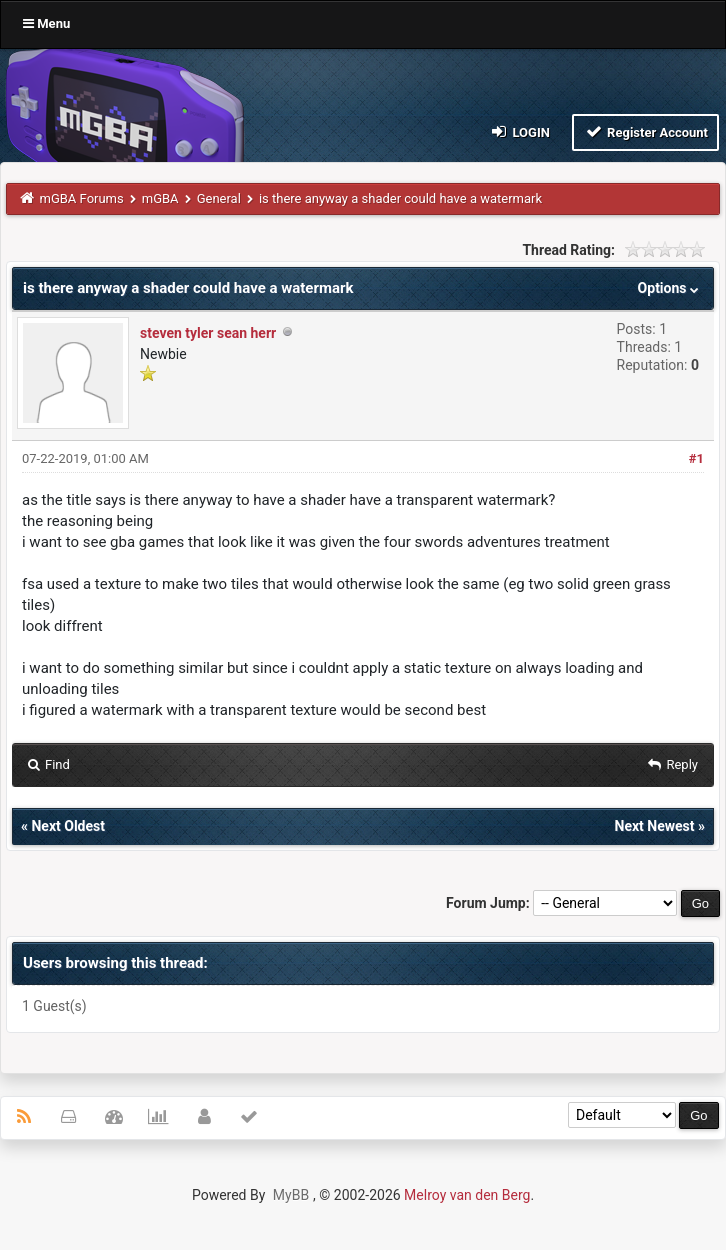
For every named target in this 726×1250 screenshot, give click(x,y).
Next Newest (655, 826)
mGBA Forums (82, 198)
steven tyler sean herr (208, 333)
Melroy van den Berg (467, 1195)
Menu (46, 23)
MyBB (291, 1195)
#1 (696, 458)
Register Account (645, 131)
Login (519, 131)
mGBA (160, 198)
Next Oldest (68, 826)
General (219, 198)
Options (670, 288)
